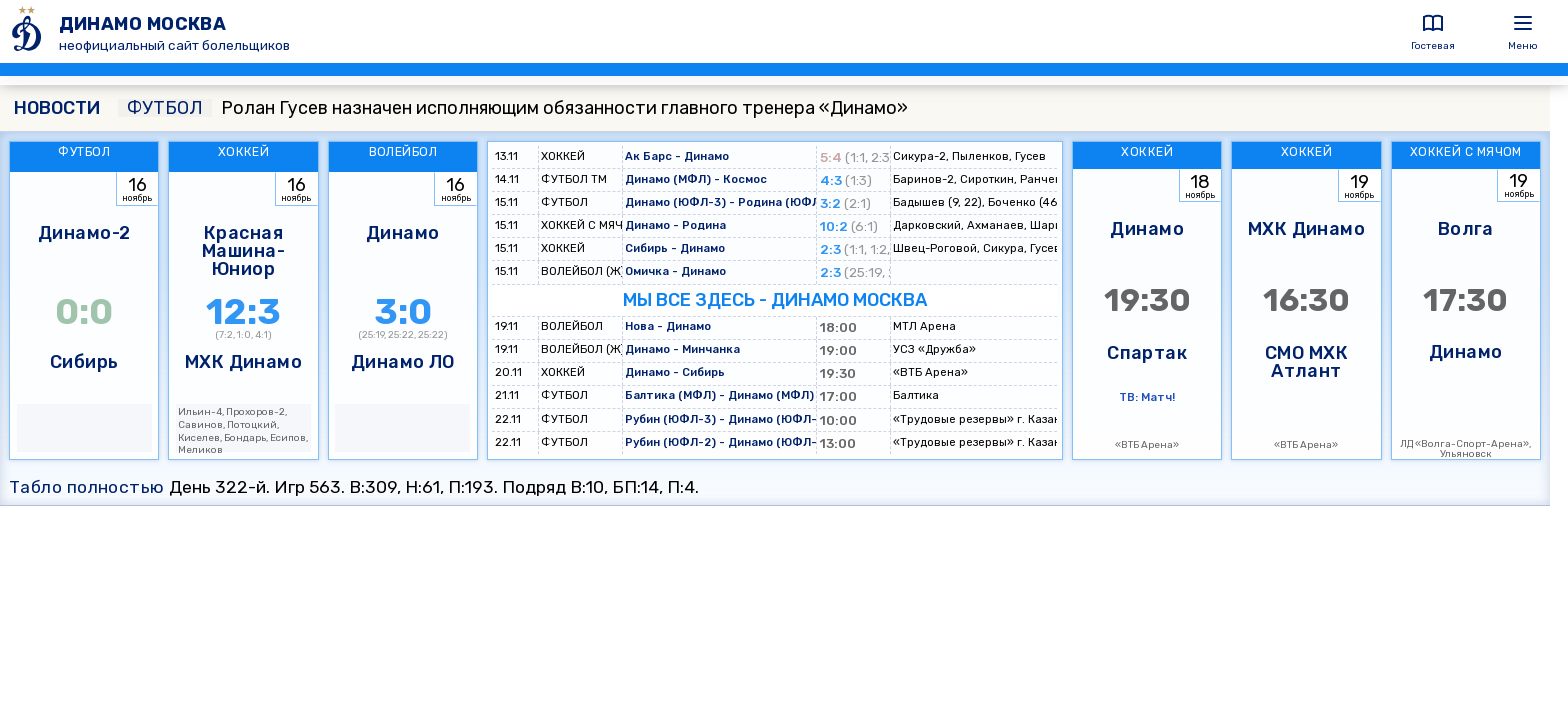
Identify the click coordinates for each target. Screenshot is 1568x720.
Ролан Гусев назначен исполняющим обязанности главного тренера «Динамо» (513, 108)
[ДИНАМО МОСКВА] (29, 31)
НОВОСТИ (57, 108)
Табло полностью (87, 487)
